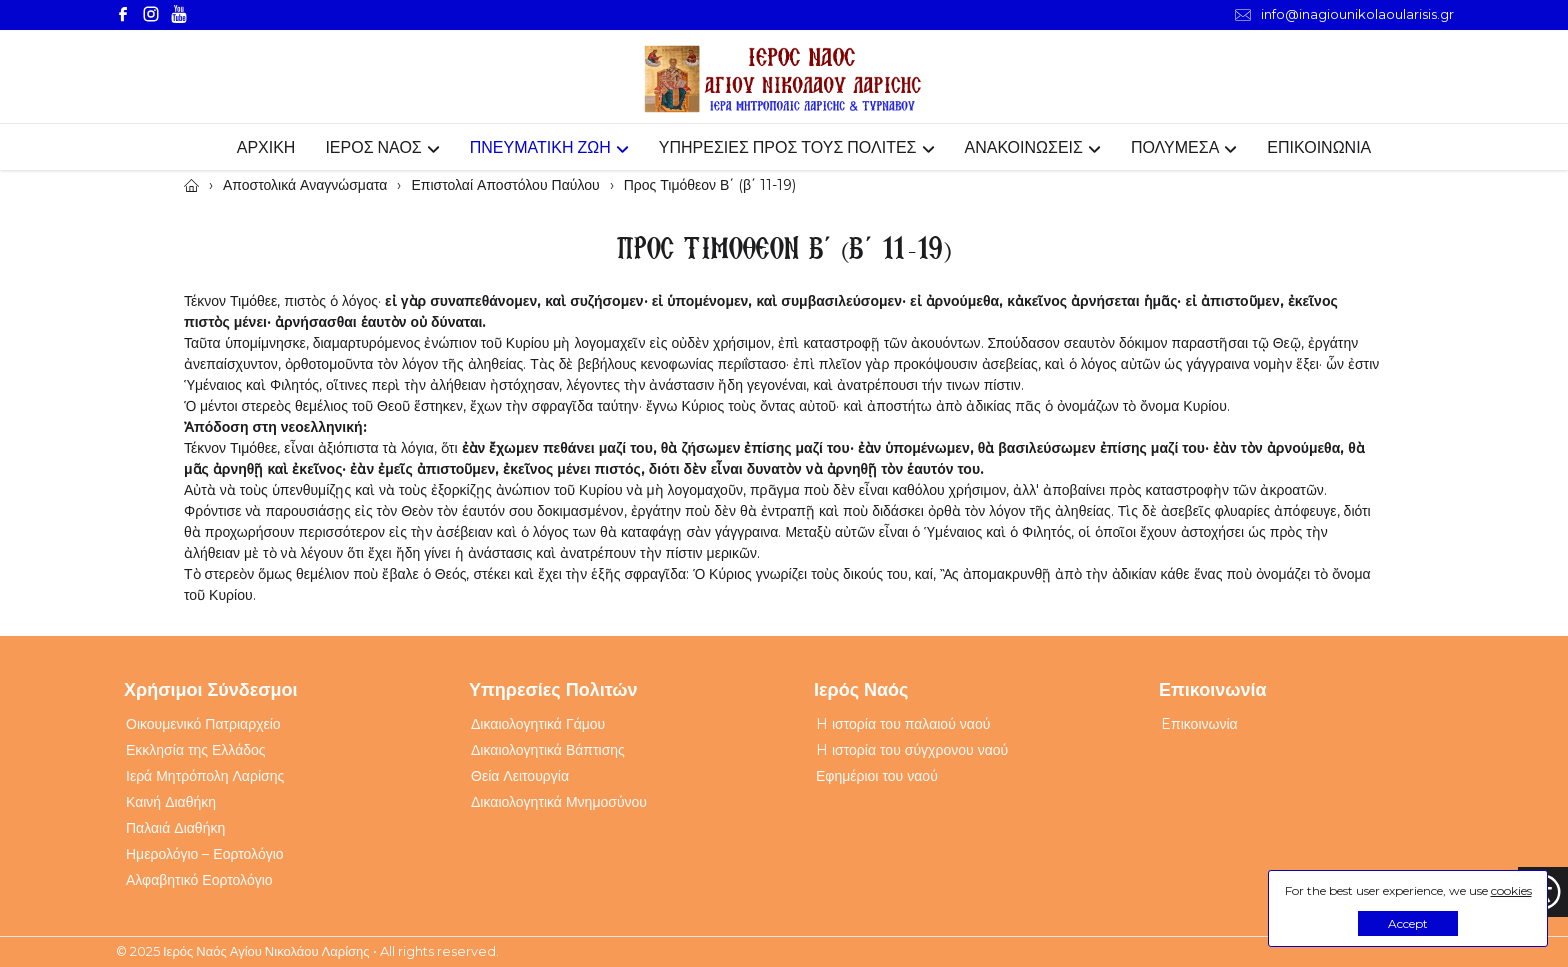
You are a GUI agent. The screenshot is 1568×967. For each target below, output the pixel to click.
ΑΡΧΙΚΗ (266, 147)
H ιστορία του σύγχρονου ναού (912, 750)
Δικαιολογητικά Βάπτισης (548, 750)
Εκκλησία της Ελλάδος (196, 750)
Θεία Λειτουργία (520, 776)
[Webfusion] (784, 79)
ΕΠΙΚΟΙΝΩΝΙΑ (1319, 147)
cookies (1511, 890)
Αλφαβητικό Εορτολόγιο (199, 880)
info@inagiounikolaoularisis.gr (1344, 14)
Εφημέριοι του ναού (877, 776)
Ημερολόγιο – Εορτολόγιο (205, 854)
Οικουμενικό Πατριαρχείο (203, 724)
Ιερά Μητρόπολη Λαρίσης (205, 776)
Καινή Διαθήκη (171, 802)
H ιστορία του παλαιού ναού (903, 724)
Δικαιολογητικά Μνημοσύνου (559, 802)
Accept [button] (1408, 923)
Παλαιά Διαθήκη (175, 828)
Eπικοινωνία (1199, 724)
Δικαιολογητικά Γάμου (538, 724)
